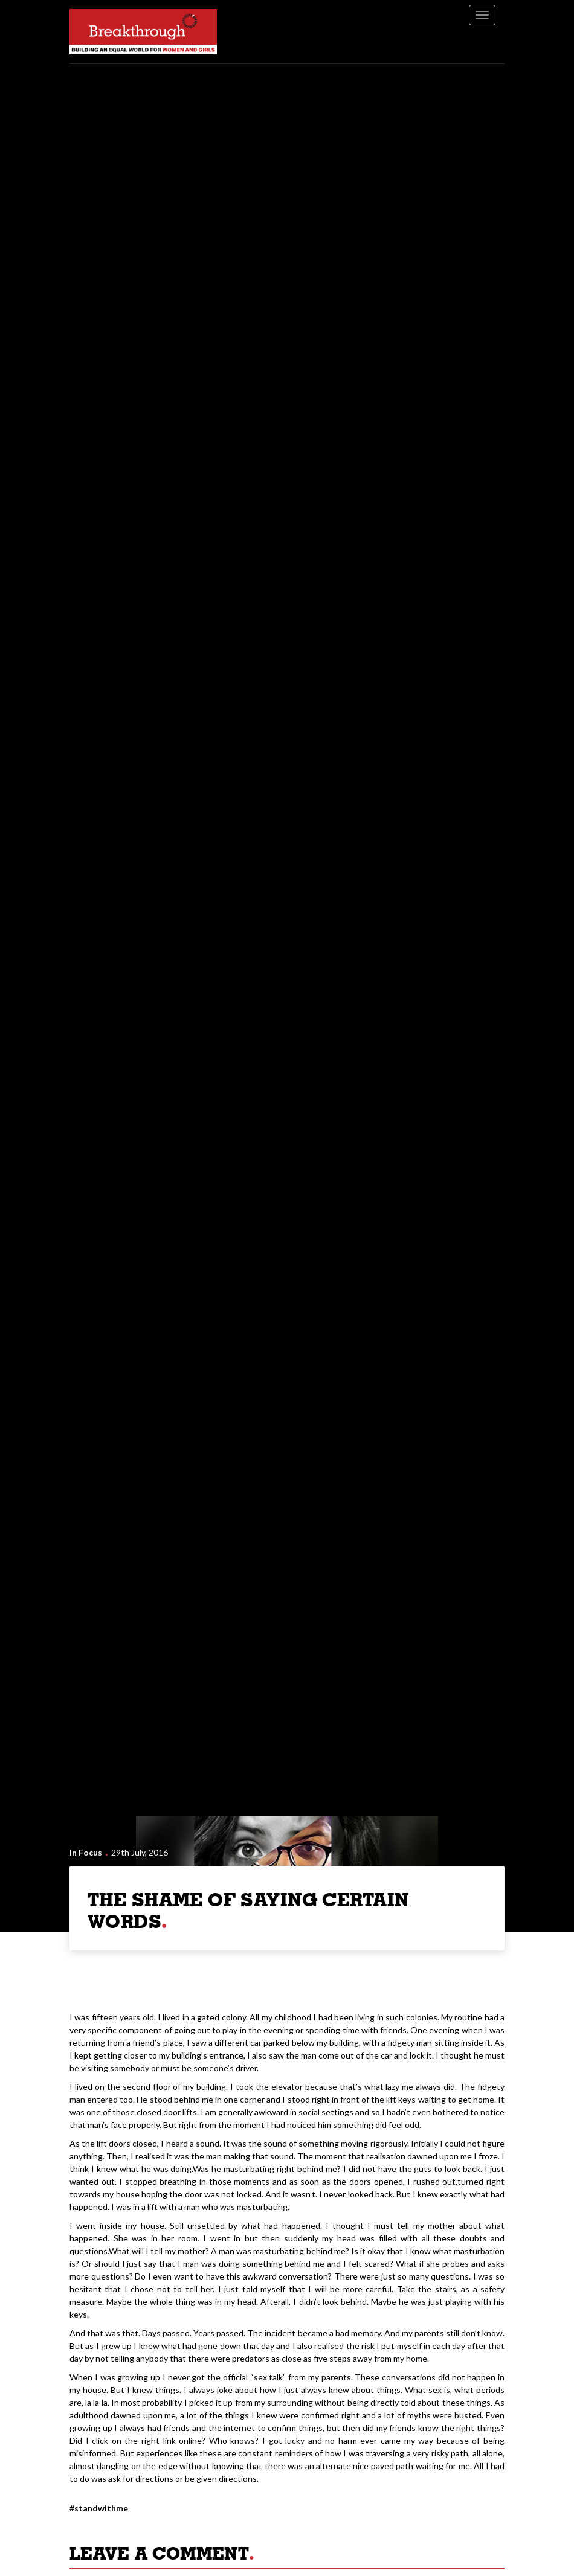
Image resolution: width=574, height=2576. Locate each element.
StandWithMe (101, 2508)
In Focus (85, 1852)
